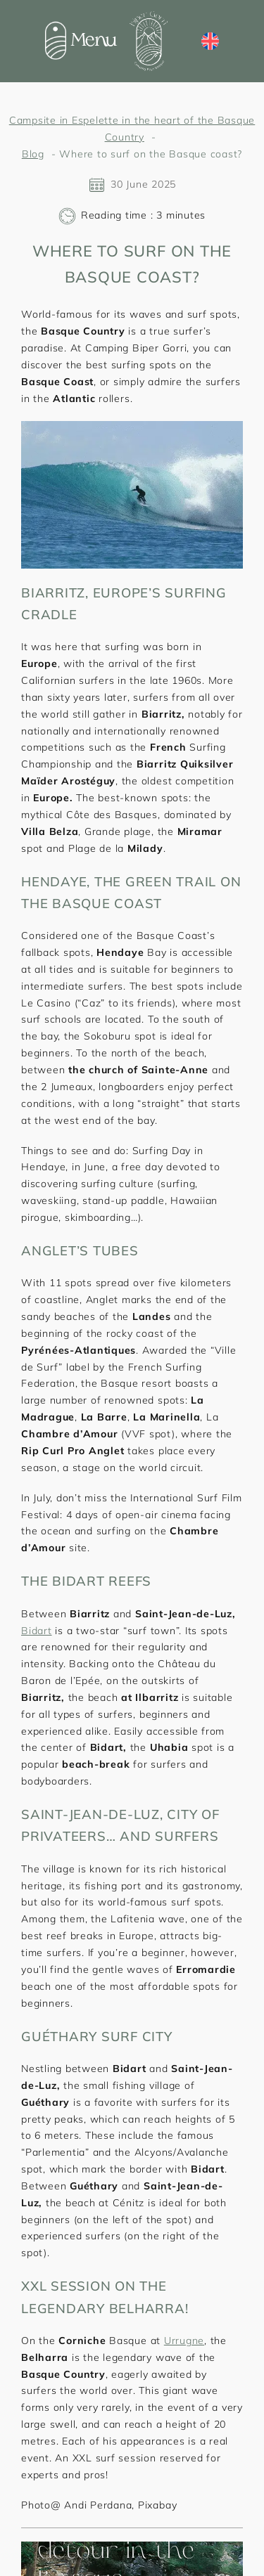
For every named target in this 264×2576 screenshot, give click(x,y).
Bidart (36, 1630)
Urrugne (184, 2340)
